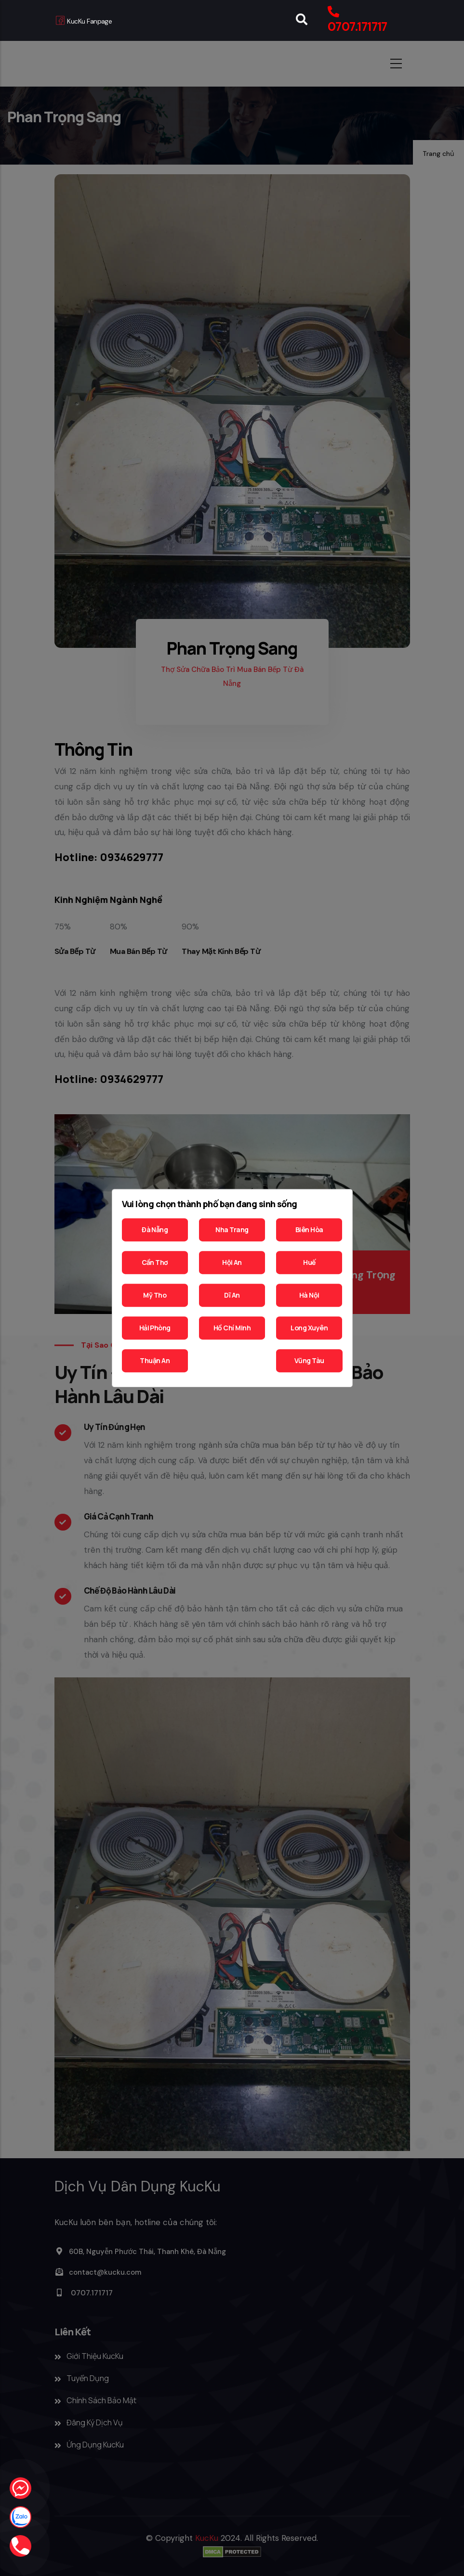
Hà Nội (309, 1295)
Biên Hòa (309, 1229)
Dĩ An (231, 1295)
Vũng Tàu (309, 1360)
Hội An (232, 1262)
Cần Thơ (155, 1262)
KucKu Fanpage (84, 21)
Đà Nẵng (155, 1229)
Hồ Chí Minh (232, 1327)
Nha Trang (231, 1229)
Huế (309, 1262)
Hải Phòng (155, 1327)
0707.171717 (357, 26)
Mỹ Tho (154, 1295)
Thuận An (155, 1360)
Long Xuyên (309, 1327)
